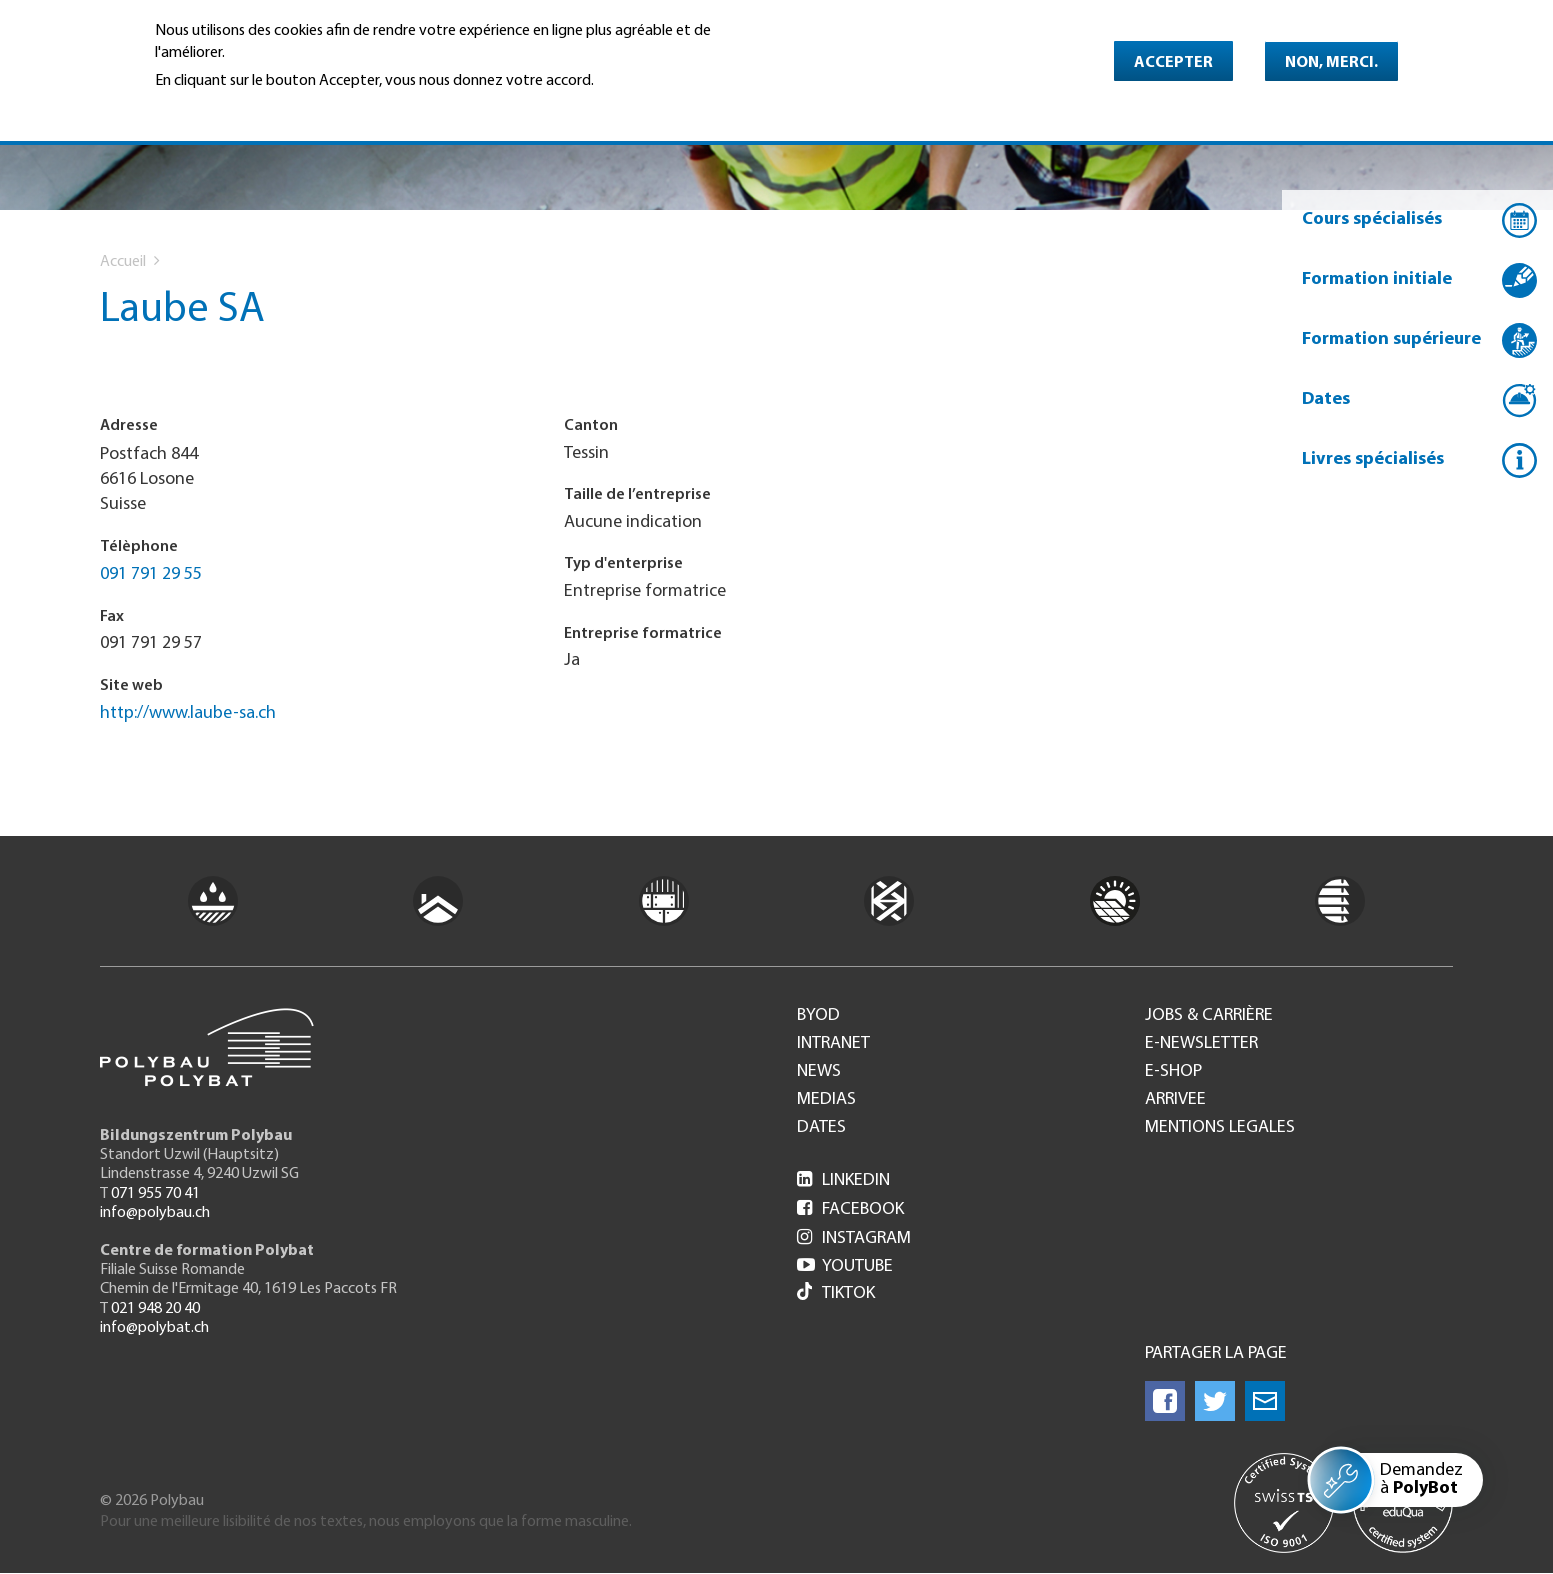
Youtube (845, 1266)
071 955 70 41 (155, 1194)
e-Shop (1173, 1072)
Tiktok (836, 1293)
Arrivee (1175, 1100)
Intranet (833, 1044)
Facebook (850, 1209)
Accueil (123, 262)
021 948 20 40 (155, 1309)
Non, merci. (1331, 63)
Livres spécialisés (1373, 459)
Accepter (1173, 63)
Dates (1326, 399)
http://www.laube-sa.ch (188, 713)
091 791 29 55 (151, 574)
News (819, 1072)
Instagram (854, 1238)
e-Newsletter (1201, 1044)
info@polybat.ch (154, 1328)
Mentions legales (1220, 1128)
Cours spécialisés (1372, 219)
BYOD (818, 1016)
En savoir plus (206, 109)
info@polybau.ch (155, 1213)
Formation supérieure (1391, 339)
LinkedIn (843, 1180)
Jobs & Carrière (1209, 1016)
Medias (826, 1100)
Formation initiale (1377, 279)
